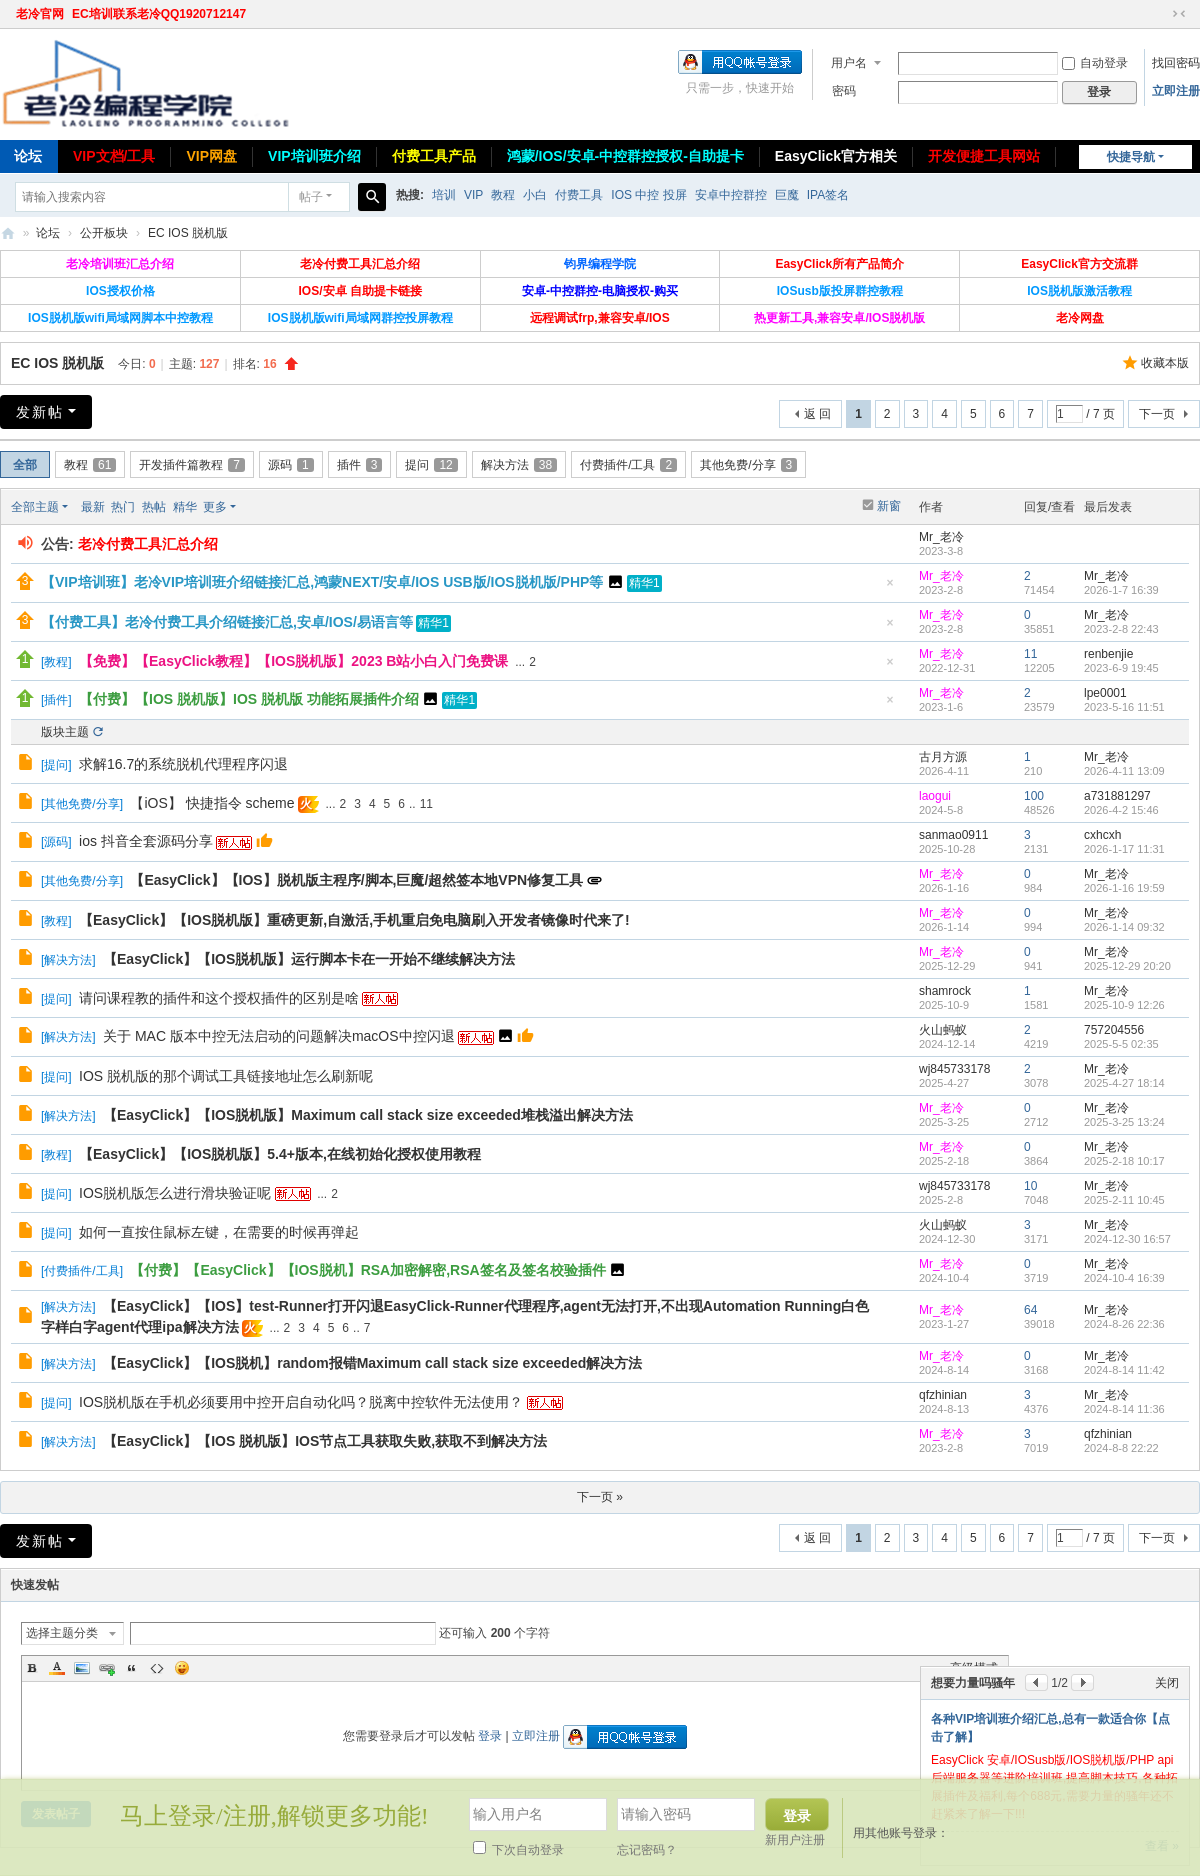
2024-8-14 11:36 (1124, 1409)
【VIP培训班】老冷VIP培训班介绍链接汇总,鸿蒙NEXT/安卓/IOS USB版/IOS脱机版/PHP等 (322, 582)
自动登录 (1095, 63)
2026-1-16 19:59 (1124, 888)
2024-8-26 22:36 (1124, 1324)
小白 (535, 195)
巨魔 (787, 195)
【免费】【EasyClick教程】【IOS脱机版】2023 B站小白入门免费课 (293, 661)
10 (1030, 1186)
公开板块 (104, 233)
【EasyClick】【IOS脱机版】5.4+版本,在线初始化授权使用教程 (280, 1154)
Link (107, 1668)
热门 (123, 507)
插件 (360, 465)
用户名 (849, 63)
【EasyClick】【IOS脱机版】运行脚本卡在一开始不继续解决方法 (309, 959)
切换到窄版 (1179, 14)
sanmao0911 (953, 835)
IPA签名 (828, 195)
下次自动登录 (518, 1850)
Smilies (182, 1668)
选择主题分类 (62, 1633)
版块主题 (65, 732)
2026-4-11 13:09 (1124, 771)
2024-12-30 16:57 (1127, 1239)
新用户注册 (795, 1840)
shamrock (945, 991)
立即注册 (1176, 91)
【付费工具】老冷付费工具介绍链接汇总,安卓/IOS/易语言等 (227, 622)
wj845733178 (954, 1069)
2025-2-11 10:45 (1124, 1200)
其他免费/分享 (748, 465)
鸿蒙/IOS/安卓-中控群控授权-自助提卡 (625, 156)
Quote (132, 1668)
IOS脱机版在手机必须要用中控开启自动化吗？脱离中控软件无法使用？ (301, 1402)
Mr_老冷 (941, 537)
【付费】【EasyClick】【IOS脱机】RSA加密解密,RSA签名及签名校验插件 (367, 1270)
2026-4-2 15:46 (1121, 810)
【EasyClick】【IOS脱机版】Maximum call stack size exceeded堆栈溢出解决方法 (368, 1115)
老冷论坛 (8, 233)
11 (1030, 654)
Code (157, 1668)
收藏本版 (1165, 363)
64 (1030, 1310)
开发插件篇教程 (192, 465)
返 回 (817, 414)
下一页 (1157, 414)
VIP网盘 (211, 156)
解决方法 (519, 465)
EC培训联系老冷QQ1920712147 (159, 14)
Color (57, 1668)
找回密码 (1176, 63)
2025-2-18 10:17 (1124, 1161)
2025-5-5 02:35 (1121, 1044)
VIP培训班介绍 (314, 156)
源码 (291, 465)
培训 (444, 195)
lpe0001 (1105, 693)
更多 (215, 507)
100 (1034, 796)
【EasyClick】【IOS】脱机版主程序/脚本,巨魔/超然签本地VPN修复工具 (356, 880)
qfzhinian (943, 1395)
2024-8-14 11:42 (1124, 1370)
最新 (93, 507)
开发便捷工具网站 (984, 156)
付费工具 (579, 195)
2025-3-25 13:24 (1124, 1122)
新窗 (889, 506)
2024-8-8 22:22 (1121, 1448)
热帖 (154, 507)
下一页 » (600, 1497)
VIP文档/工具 (114, 156)
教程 (503, 195)
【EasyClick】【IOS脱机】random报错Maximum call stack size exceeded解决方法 (372, 1363)
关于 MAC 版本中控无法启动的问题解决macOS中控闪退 (279, 1036)
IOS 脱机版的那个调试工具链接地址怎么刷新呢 (226, 1076)
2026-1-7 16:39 (1121, 590)
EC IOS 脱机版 (188, 233)
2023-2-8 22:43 (1121, 629)
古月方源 (943, 757)
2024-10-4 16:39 (1124, 1278)
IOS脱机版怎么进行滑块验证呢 (175, 1193)
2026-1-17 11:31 (1124, 849)
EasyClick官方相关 (836, 156)
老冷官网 (40, 14)
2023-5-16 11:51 (1124, 707)
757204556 (1114, 1030)
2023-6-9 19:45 (1121, 668)
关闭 (1167, 1683)
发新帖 (40, 412)
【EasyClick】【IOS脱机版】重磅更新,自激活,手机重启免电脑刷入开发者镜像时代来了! (354, 920)
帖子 (311, 197)
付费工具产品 (434, 156)
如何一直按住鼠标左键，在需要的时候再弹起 (219, 1232)
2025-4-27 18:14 (1124, 1083)
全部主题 (35, 507)
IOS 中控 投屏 (648, 195)
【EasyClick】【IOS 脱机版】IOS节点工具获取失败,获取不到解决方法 (325, 1441)
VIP (473, 195)
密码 (844, 91)
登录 (490, 1736)
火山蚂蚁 (943, 1030)
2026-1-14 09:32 (1124, 927)
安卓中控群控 (731, 195)
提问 (431, 465)
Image (82, 1668)
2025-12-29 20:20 (1127, 966)
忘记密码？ (647, 1850)
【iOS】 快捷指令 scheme (212, 803)
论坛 (48, 233)
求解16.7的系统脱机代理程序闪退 (183, 764)
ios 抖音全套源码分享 (146, 841)
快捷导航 (1131, 157)
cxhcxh (1102, 835)
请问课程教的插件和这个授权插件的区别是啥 (219, 998)
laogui (935, 796)
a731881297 (1117, 796)
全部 (25, 465)
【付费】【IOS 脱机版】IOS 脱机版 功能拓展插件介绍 (249, 699)
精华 (185, 507)
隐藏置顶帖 (890, 588)
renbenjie (1108, 654)
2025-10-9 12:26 (1124, 1005)
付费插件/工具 (628, 465)
